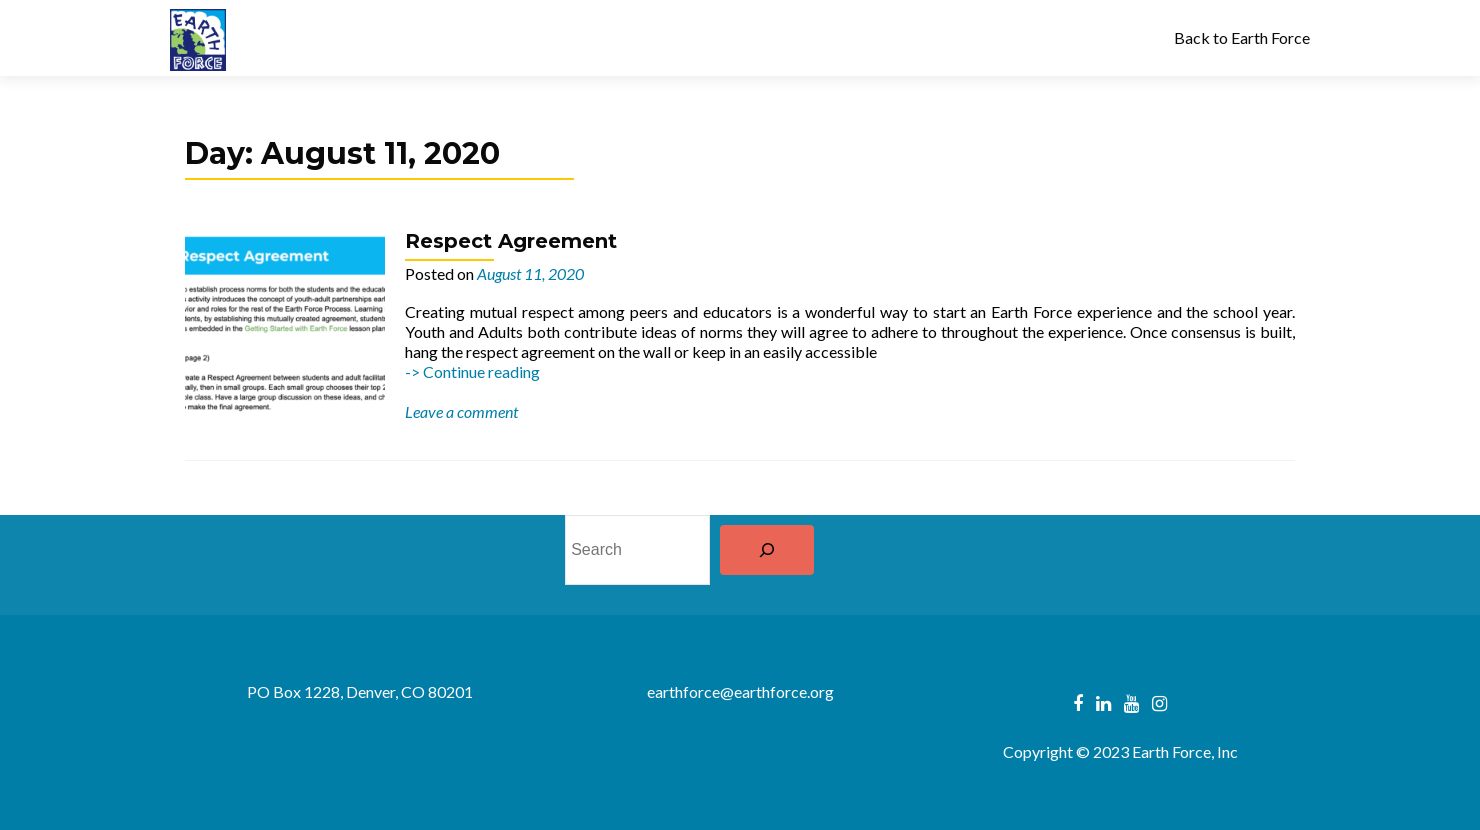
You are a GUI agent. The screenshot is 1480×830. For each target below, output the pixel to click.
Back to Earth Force (1242, 37)
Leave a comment (461, 411)
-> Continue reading (472, 371)
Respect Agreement (511, 241)
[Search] (767, 550)
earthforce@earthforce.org (740, 691)
